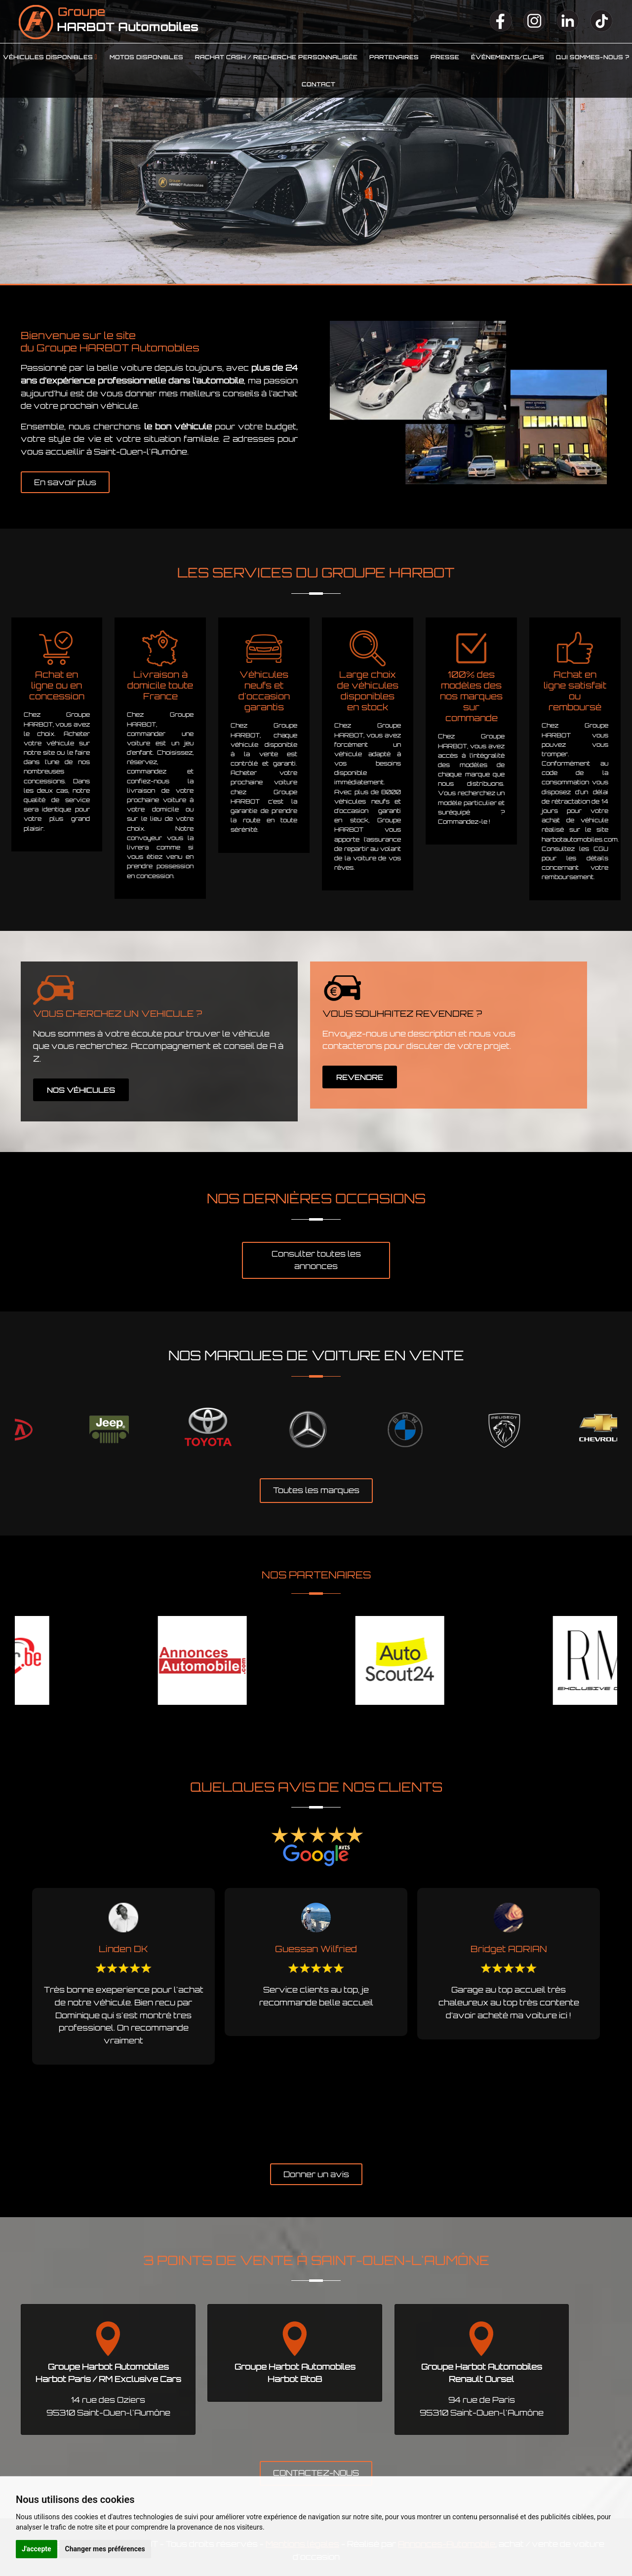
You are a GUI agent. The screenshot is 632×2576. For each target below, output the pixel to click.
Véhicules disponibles (48, 57)
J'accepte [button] (36, 2549)
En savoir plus (65, 482)
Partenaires (394, 57)
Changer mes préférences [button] (105, 2549)
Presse (445, 57)
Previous (7, 1430)
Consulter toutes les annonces (316, 1260)
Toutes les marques (316, 1490)
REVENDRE (359, 1077)
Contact (318, 84)
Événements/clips (507, 57)
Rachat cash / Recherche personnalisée (276, 57)
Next (625, 1430)
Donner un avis (316, 2174)
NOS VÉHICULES (81, 1090)
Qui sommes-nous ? (592, 57)
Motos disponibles (146, 57)
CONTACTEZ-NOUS (316, 2473)
